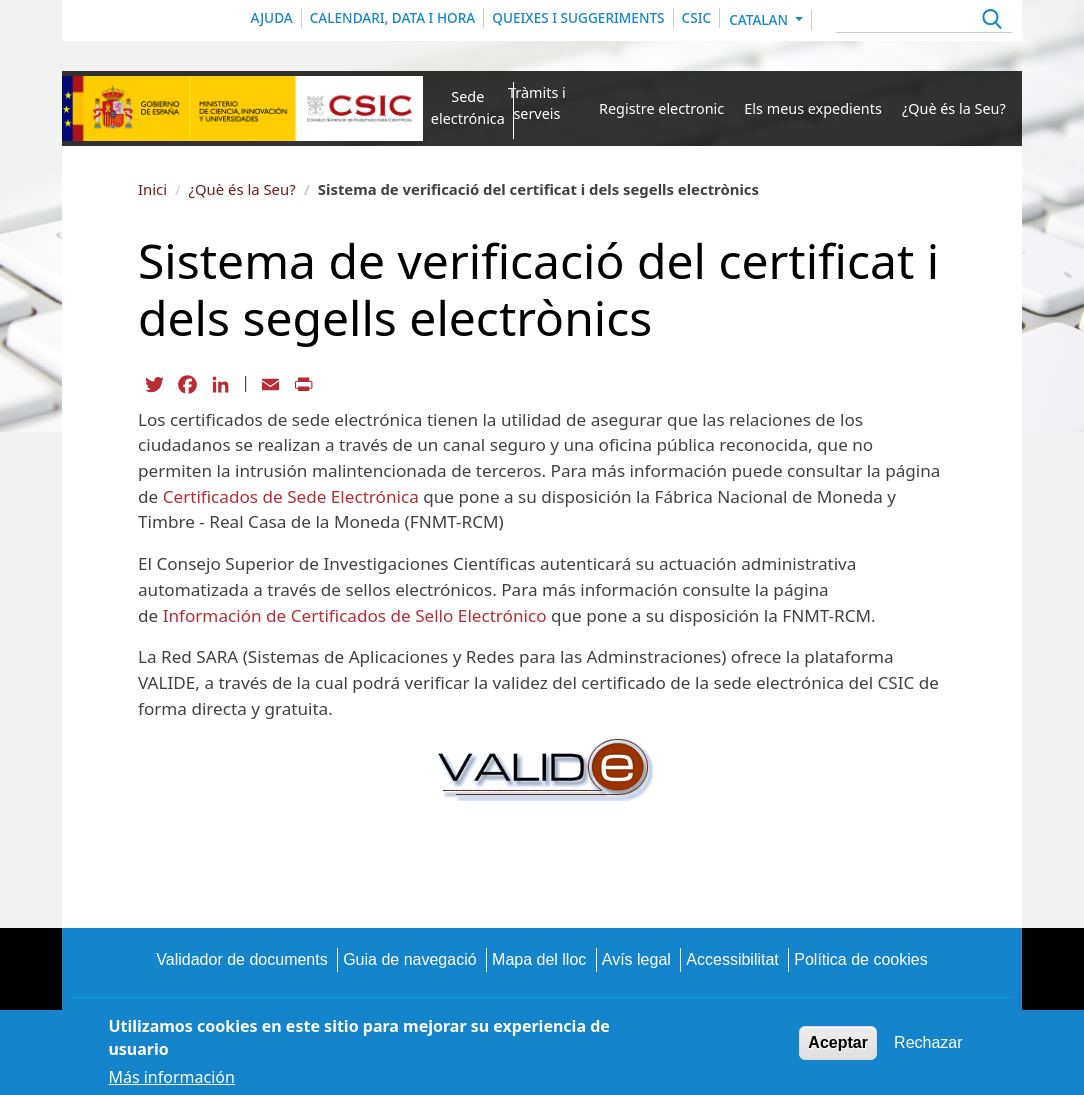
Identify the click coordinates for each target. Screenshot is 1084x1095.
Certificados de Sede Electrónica (291, 496)
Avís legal (636, 959)
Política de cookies (860, 959)
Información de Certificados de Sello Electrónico (355, 615)
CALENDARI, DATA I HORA (393, 17)
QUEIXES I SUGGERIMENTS (578, 17)
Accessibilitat (732, 959)
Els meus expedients (813, 108)
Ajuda (272, 17)
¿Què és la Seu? (954, 108)
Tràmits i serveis (537, 103)
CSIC (697, 17)
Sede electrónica (468, 107)
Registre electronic (661, 108)
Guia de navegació (409, 959)
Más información (171, 1077)
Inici (152, 189)
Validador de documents (241, 959)
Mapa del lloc (539, 959)
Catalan (760, 19)
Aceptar (838, 1042)
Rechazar (928, 1042)
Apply (989, 21)
